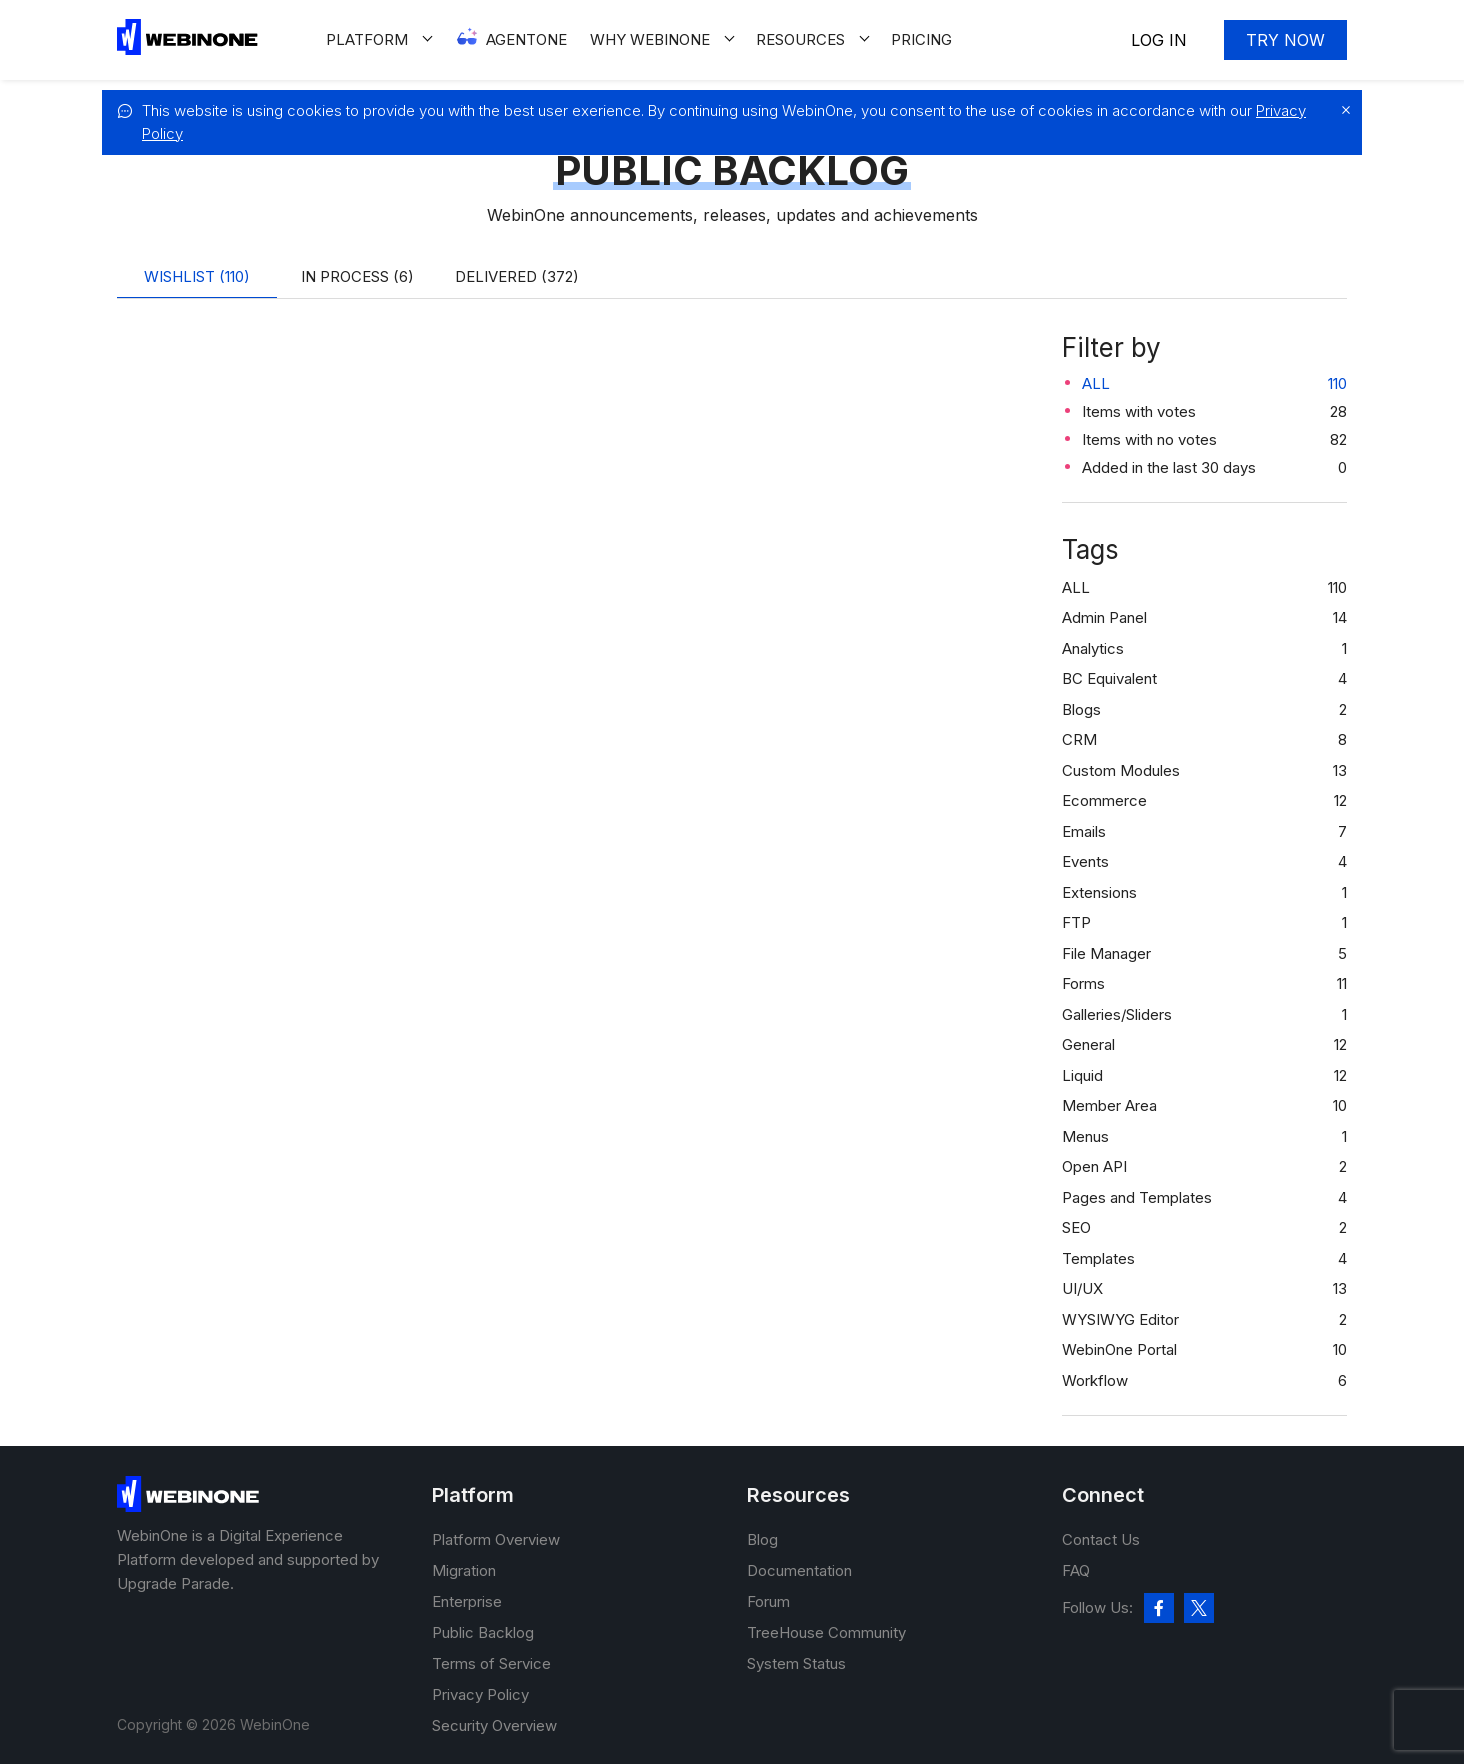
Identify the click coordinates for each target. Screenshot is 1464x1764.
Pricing (921, 39)
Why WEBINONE (650, 39)
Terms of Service (491, 1663)
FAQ (1076, 1570)
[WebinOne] (187, 49)
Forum (768, 1601)
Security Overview (494, 1725)
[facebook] (1159, 1608)
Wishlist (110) (197, 276)
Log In (1159, 40)
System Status (796, 1663)
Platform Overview (496, 1539)
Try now (1285, 40)
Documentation (799, 1570)
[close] (1341, 110)
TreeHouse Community (826, 1632)
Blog (762, 1539)
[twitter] (1199, 1608)
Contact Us (1101, 1539)
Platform (367, 39)
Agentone (526, 39)
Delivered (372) (517, 276)
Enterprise (467, 1601)
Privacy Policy (480, 1694)
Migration (464, 1570)
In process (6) (357, 276)
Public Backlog (483, 1632)
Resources (800, 39)
